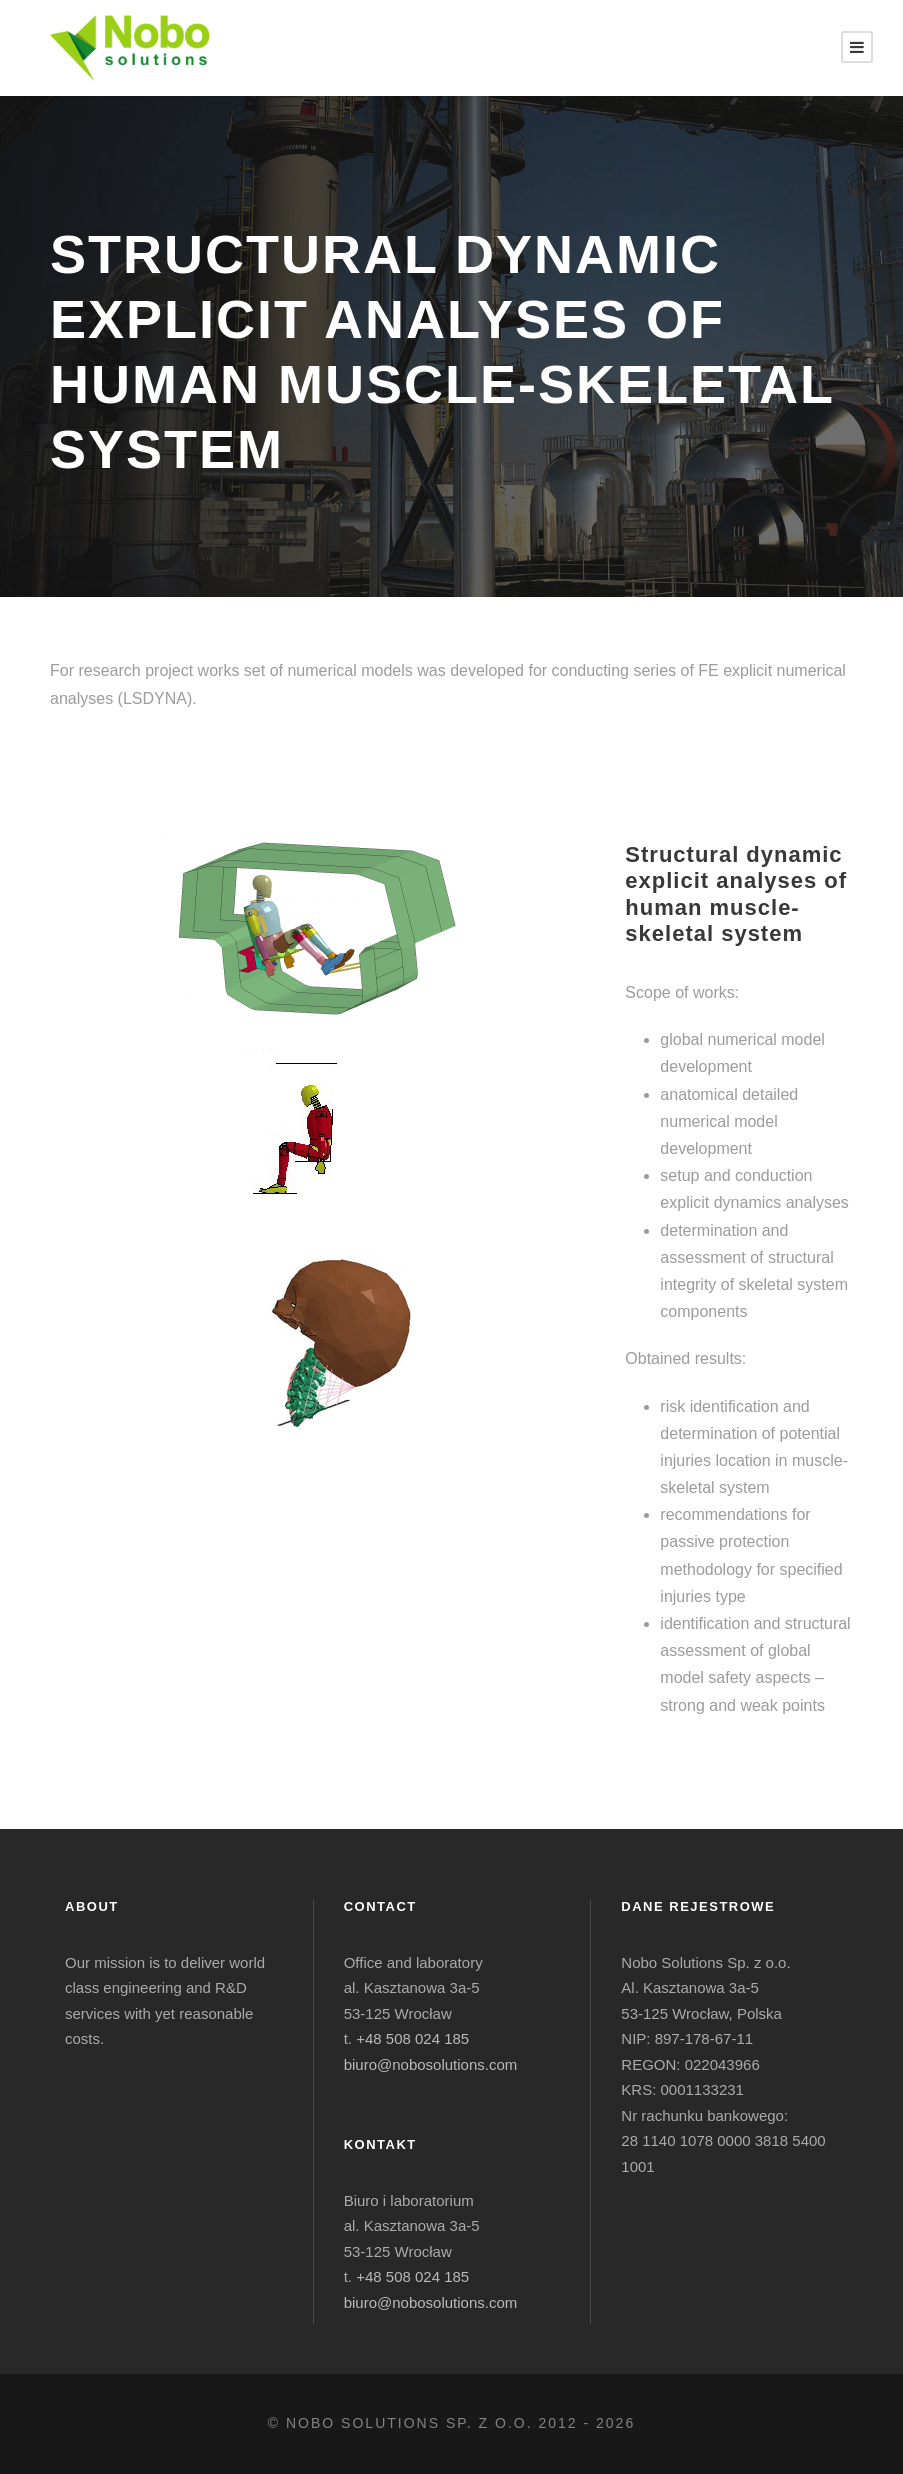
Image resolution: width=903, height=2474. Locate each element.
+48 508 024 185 (412, 2038)
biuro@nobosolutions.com (431, 2064)
